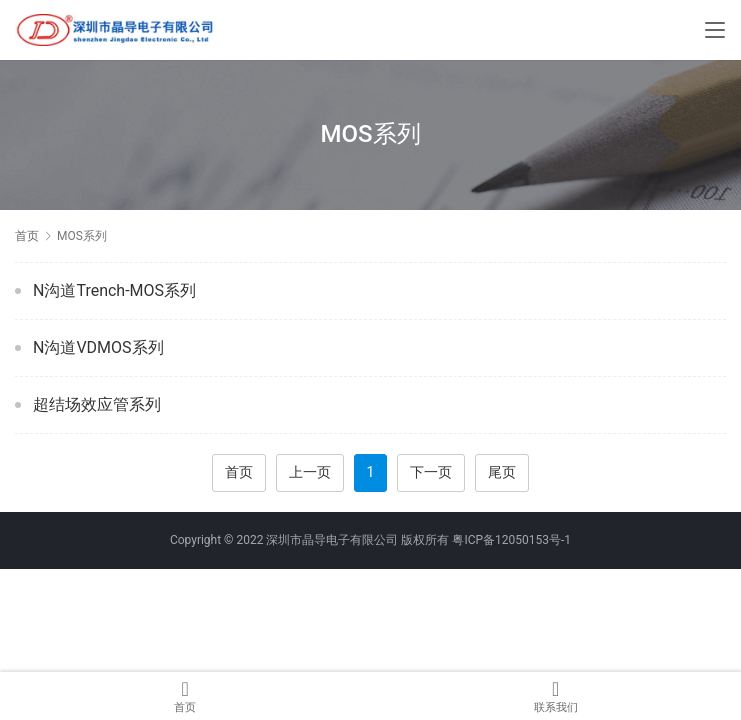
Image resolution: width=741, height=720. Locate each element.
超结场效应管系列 (97, 404)
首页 (27, 236)
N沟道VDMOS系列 (98, 347)
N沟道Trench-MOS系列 (114, 290)
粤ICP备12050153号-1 (511, 540)
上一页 (310, 472)
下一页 (431, 472)
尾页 (502, 472)
